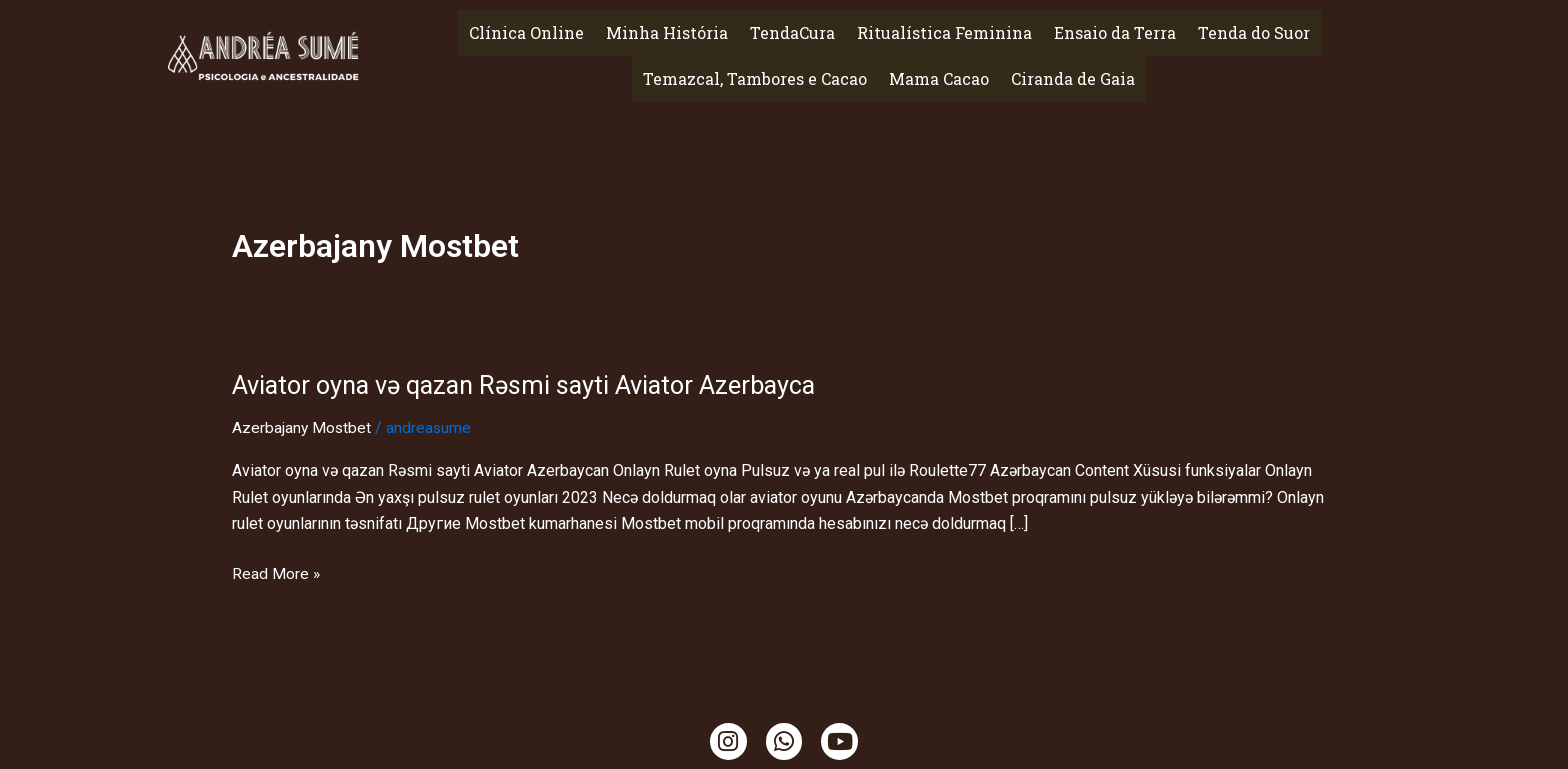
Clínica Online (526, 32)
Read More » (276, 572)
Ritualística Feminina (944, 32)
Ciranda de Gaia (1073, 78)
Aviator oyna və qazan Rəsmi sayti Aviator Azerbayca (533, 385)
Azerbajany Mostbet (302, 427)
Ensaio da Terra (1115, 32)
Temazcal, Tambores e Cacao (755, 78)
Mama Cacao (939, 78)
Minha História (667, 32)
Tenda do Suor (1254, 32)
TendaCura (792, 32)
